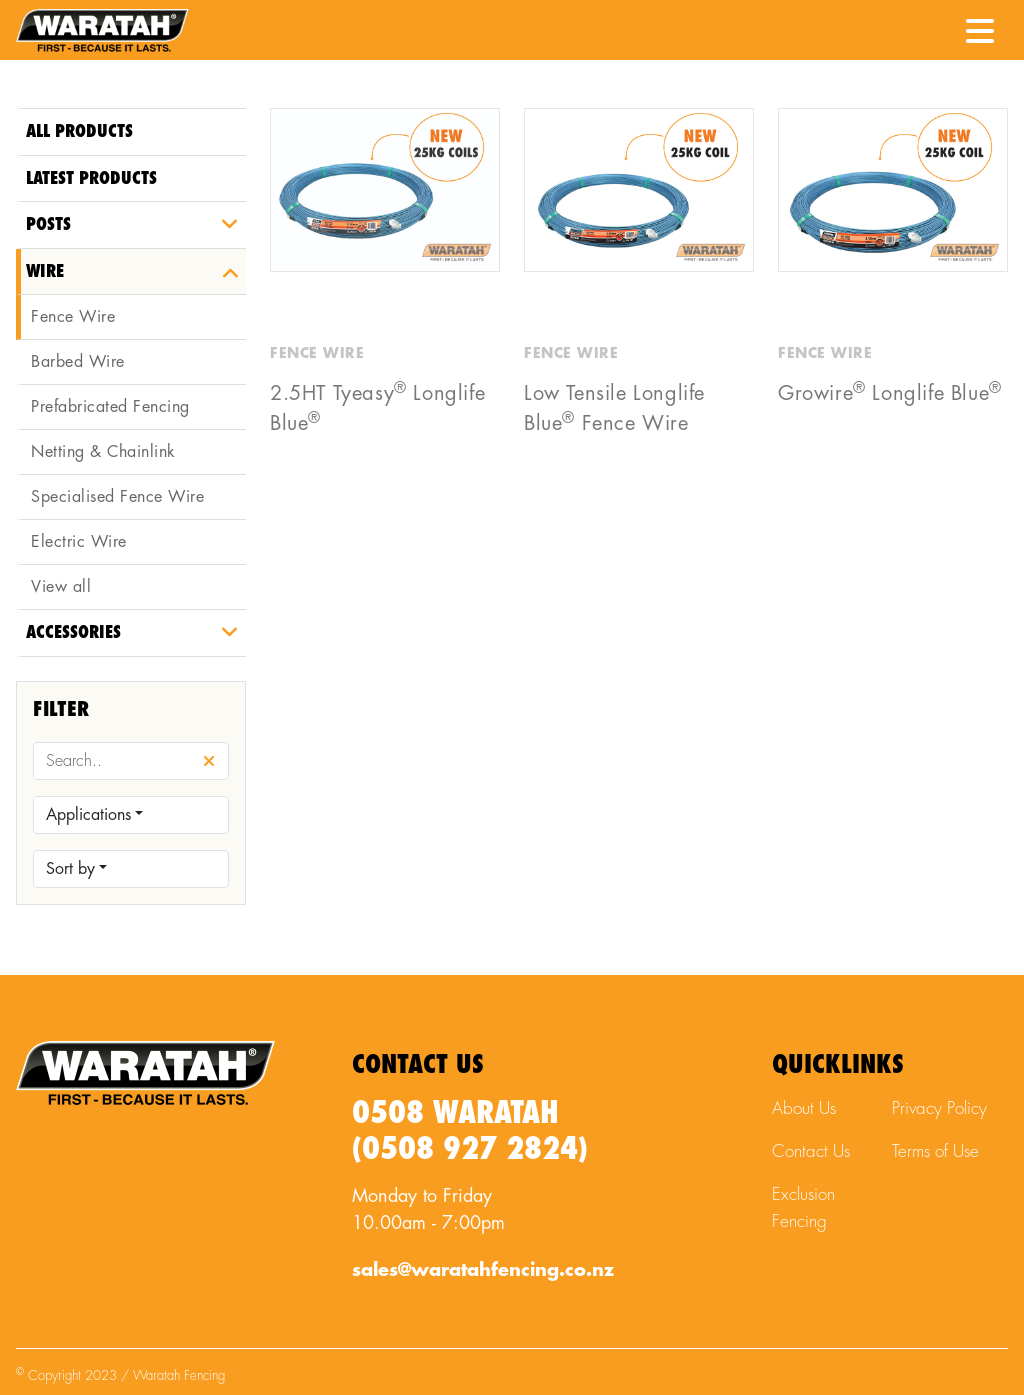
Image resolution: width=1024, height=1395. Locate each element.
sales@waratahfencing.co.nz (483, 1270)
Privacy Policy (939, 1108)
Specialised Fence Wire (117, 497)
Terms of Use (935, 1151)
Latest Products (91, 178)
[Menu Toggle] (980, 25)
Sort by (70, 869)
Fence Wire (73, 317)
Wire (45, 271)
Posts (48, 224)
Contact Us (811, 1151)
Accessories (73, 632)
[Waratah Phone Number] (931, 29)
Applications (88, 815)
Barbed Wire (78, 362)
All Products (79, 131)
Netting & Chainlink (103, 452)
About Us (804, 1108)
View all (61, 587)
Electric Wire (79, 542)
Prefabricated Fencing (110, 407)
